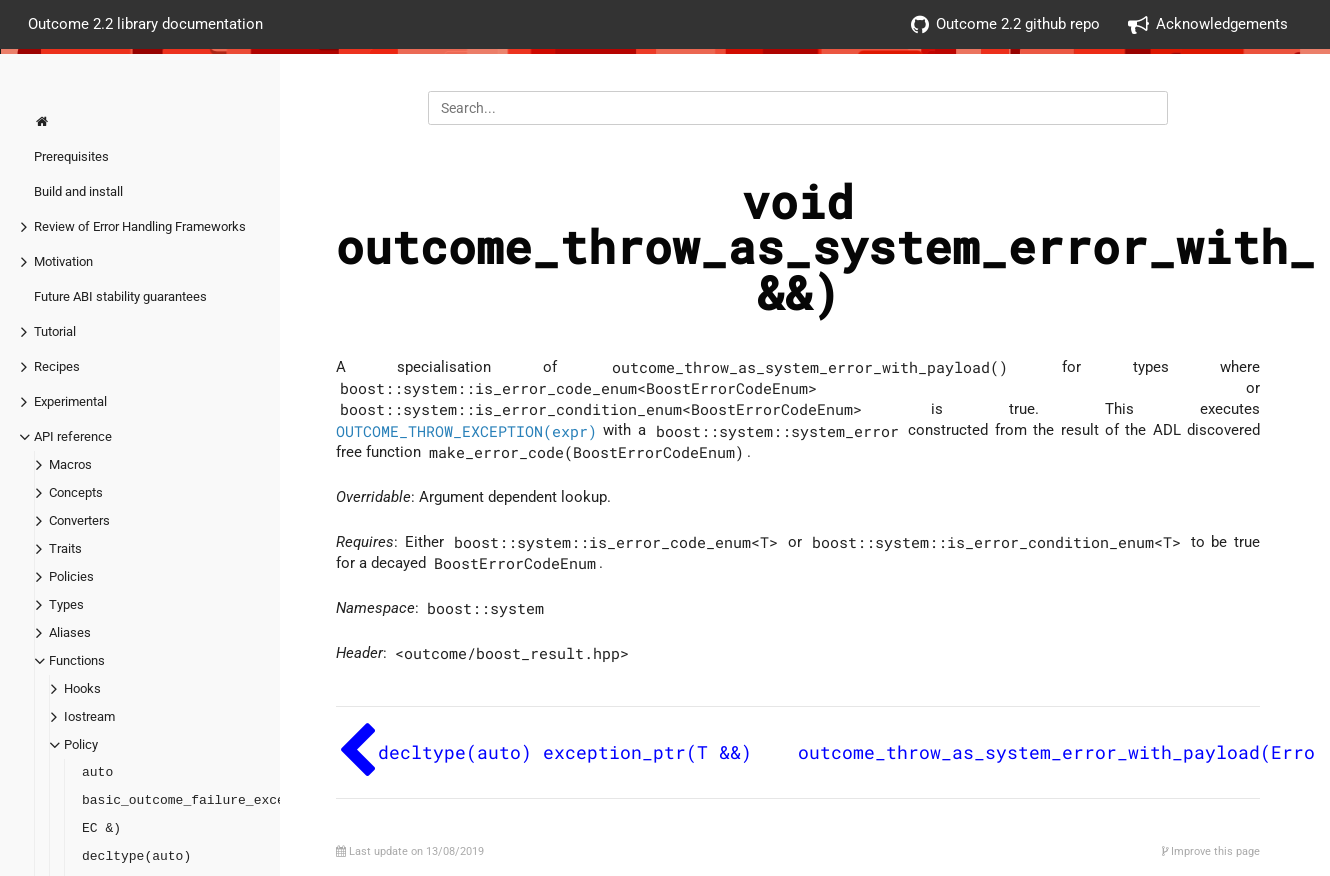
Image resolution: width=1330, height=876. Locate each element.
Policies (71, 576)
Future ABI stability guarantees (120, 296)
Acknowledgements (1208, 24)
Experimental (70, 401)
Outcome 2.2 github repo (1005, 24)
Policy (81, 744)
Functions (77, 660)
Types (66, 604)
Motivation (63, 261)
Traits (65, 548)
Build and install (78, 191)
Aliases (70, 632)
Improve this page (1211, 851)
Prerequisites (71, 156)
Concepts (76, 492)
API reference (73, 436)
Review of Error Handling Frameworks (140, 226)
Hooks (82, 688)
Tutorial (55, 331)
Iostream (89, 716)
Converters (79, 520)
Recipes (57, 366)
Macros (70, 464)
